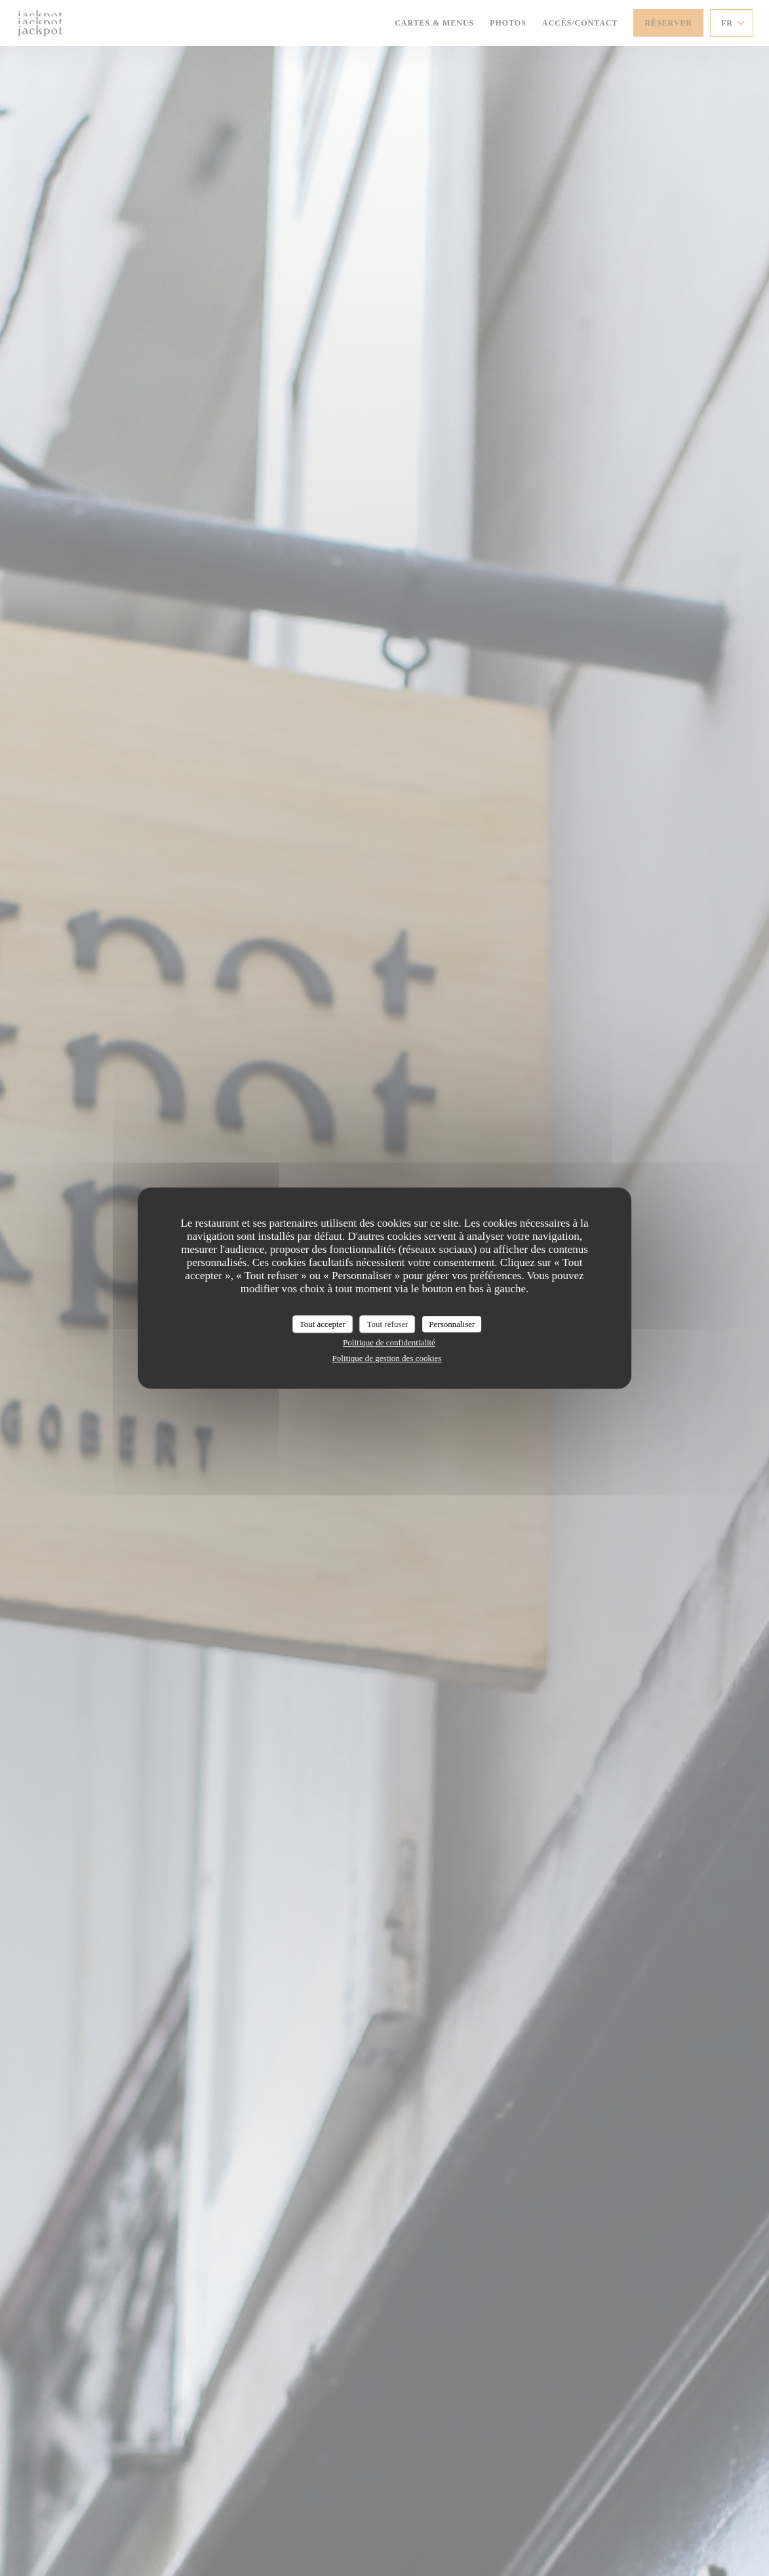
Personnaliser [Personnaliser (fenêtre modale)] (452, 1324)
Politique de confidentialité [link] (389, 1342)
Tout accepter (322, 1324)
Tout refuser (387, 1324)
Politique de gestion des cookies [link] (387, 1358)
